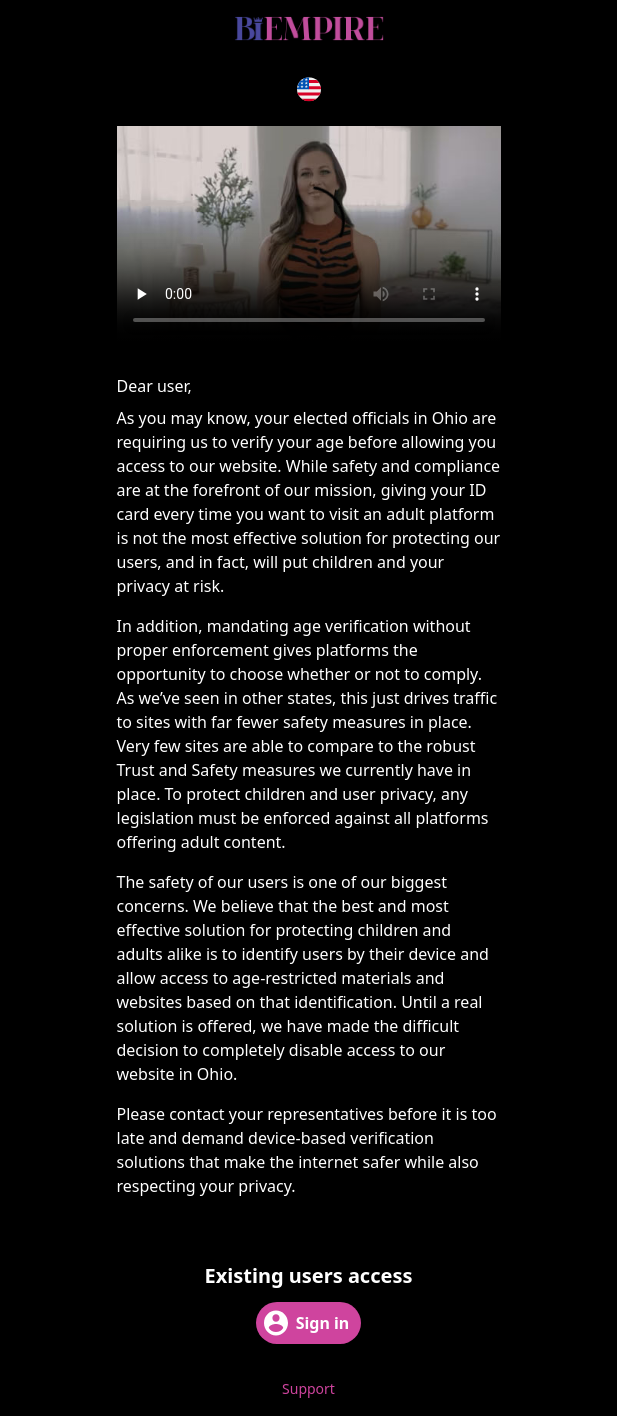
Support (308, 1388)
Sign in (306, 1323)
